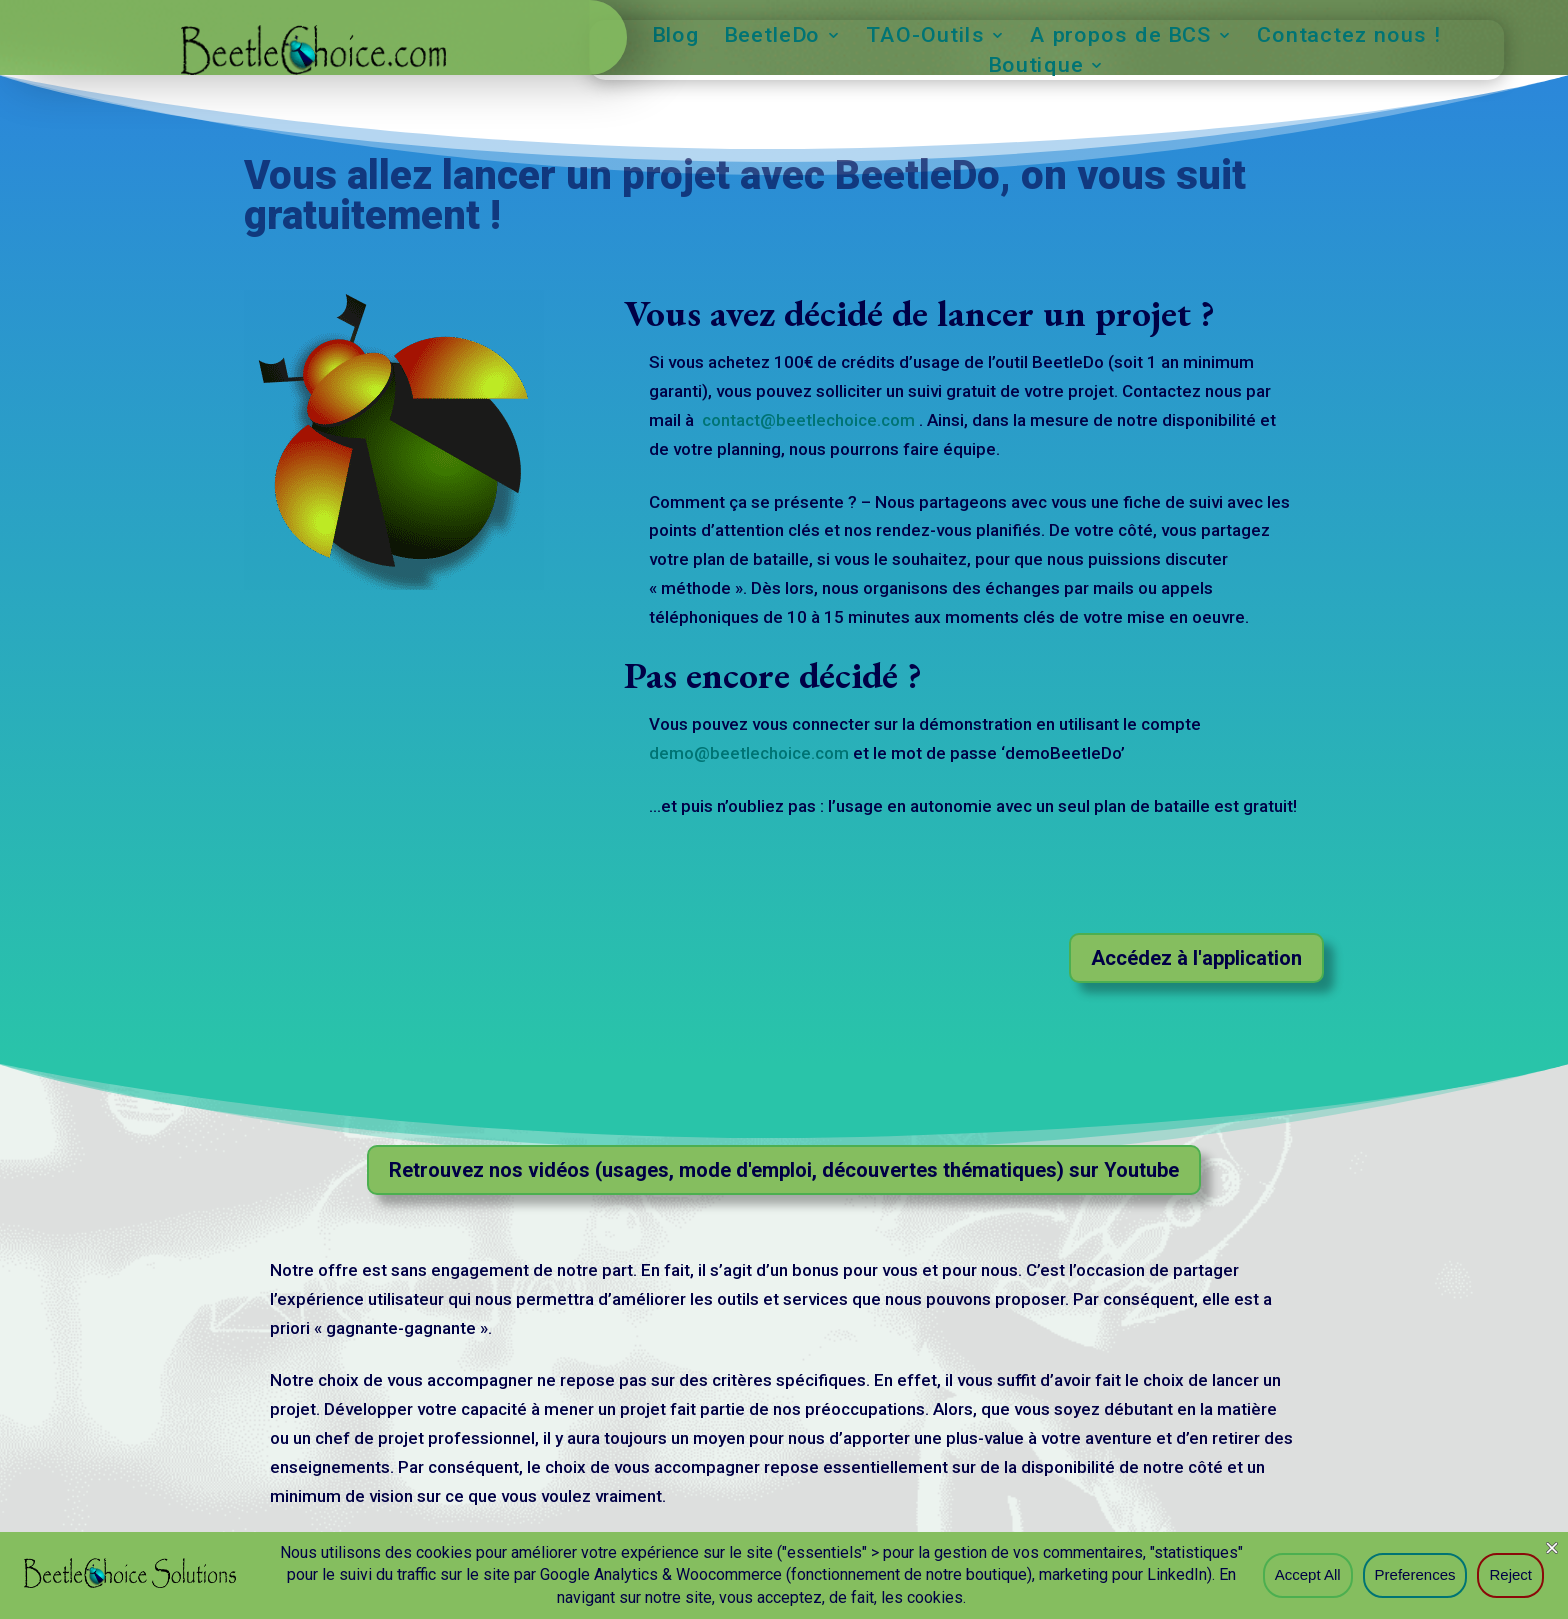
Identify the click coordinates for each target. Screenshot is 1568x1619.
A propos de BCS (1120, 37)
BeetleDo (772, 37)
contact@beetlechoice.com (810, 420)
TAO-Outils (925, 37)
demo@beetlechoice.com (749, 753)
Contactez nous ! (1349, 37)
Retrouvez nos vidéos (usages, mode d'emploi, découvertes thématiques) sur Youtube (784, 1170)
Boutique (1036, 67)
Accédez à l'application (1196, 958)
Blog (676, 37)
